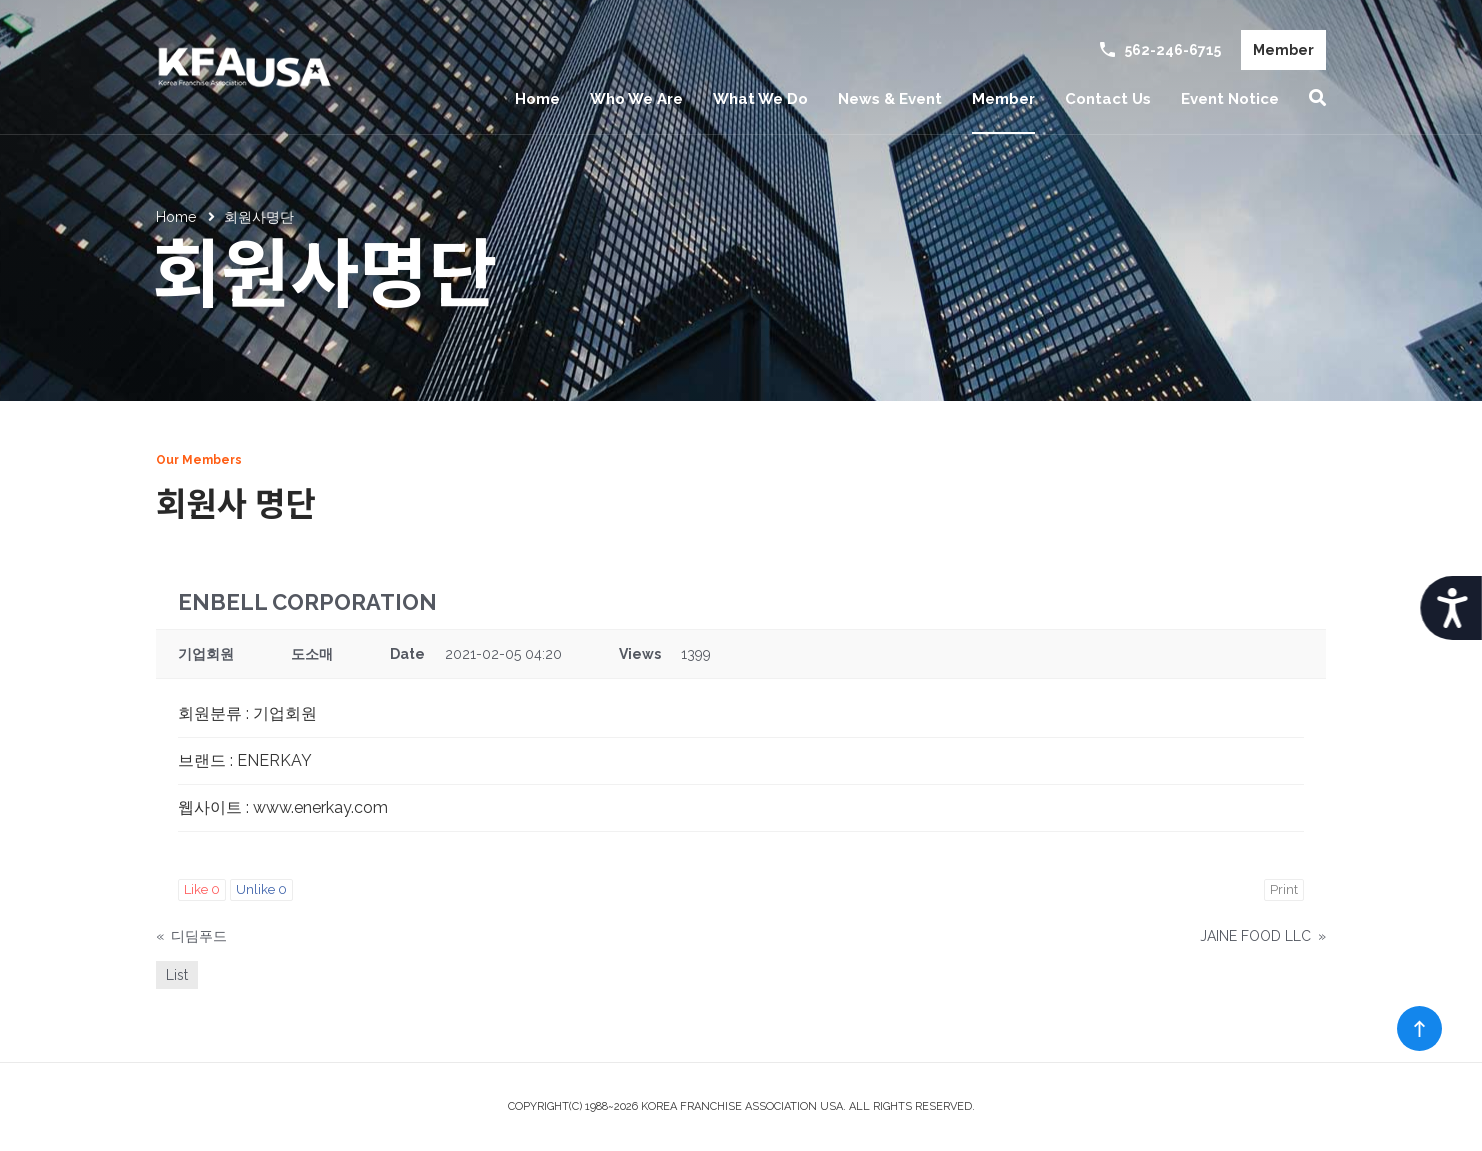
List (177, 975)
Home (537, 99)
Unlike (261, 889)
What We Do (760, 99)
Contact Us (1108, 99)
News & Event (890, 99)
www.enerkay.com (320, 807)
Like (202, 889)
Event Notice (1230, 99)
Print (1284, 889)
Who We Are (636, 99)
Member (1283, 50)
